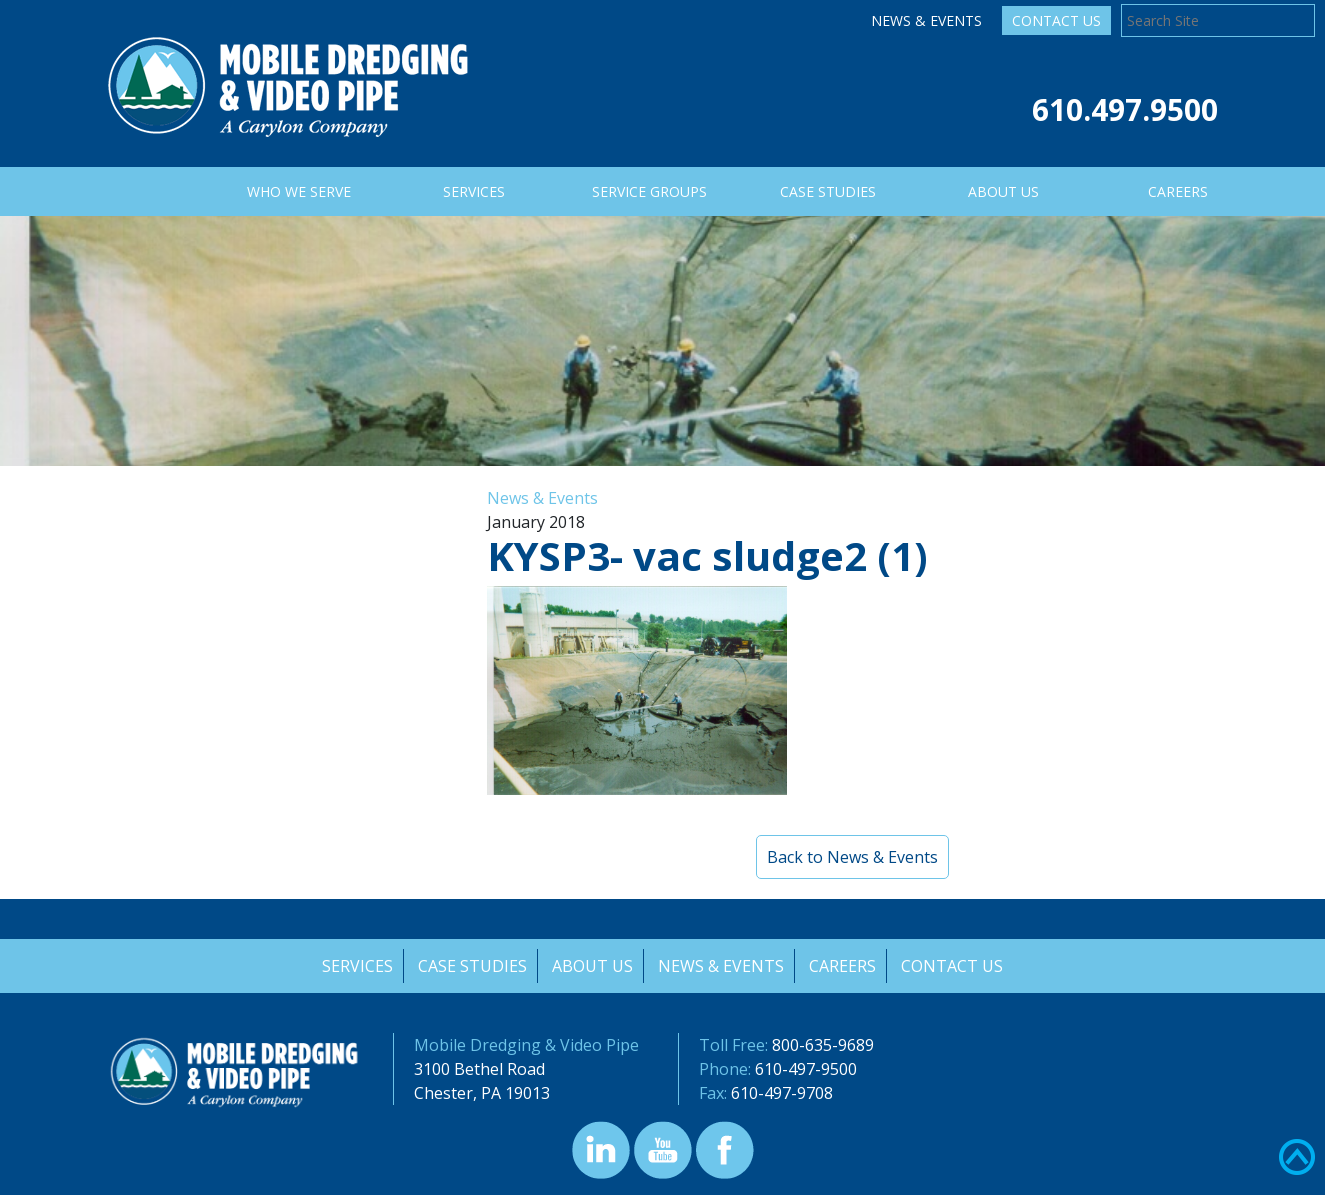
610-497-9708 (782, 1093)
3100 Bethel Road (479, 1069)
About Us (592, 966)
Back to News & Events (852, 857)
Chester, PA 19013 (482, 1093)
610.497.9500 (1125, 109)
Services (355, 966)
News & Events (926, 20)
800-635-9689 (823, 1045)
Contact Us (1056, 20)
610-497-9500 (806, 1069)
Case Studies (471, 966)
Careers (844, 966)
